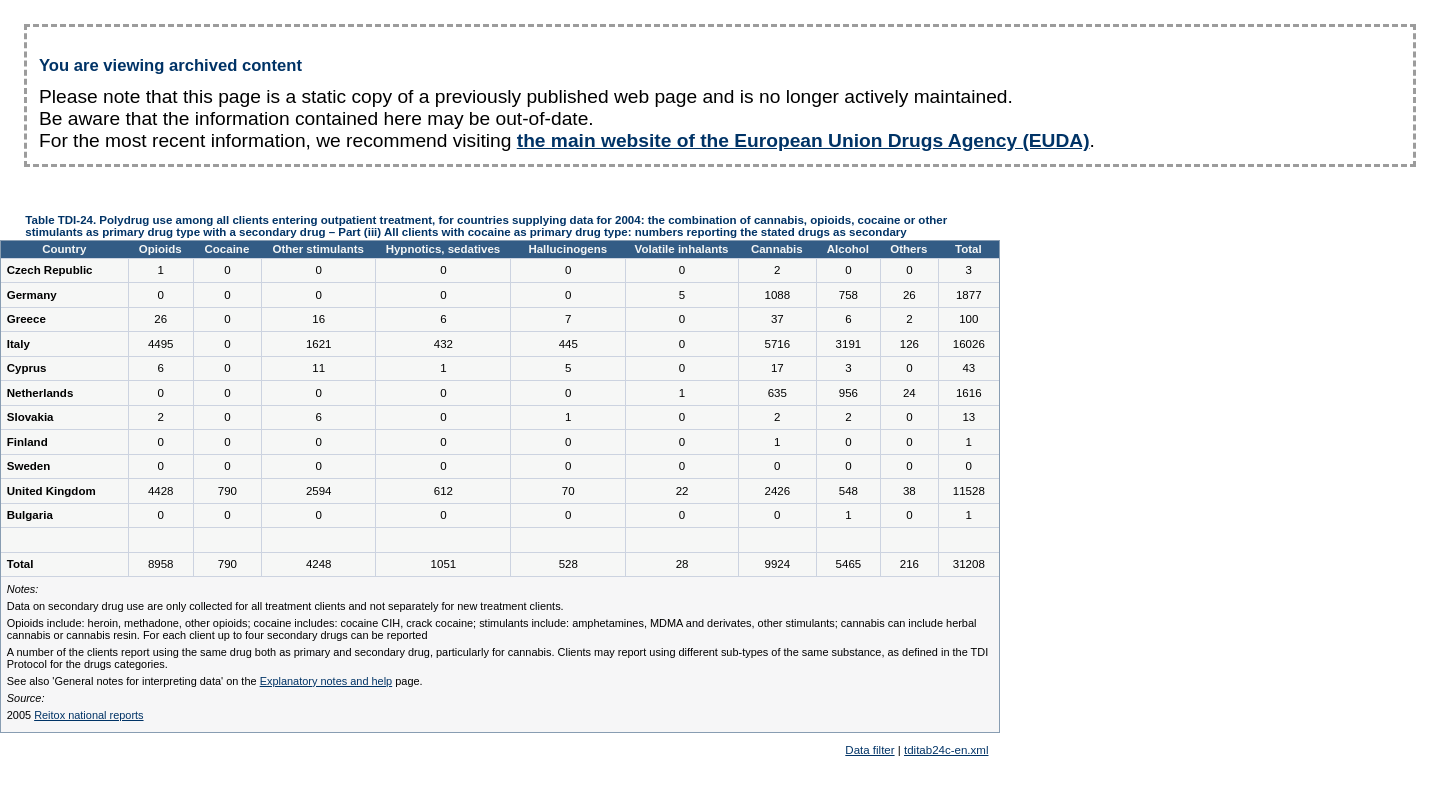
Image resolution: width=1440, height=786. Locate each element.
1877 (969, 295)
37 (777, 319)
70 (568, 491)
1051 (444, 564)
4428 (161, 491)
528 (568, 564)
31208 (969, 564)
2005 (75, 715)
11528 (969, 491)
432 (443, 344)
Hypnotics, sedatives (443, 249)
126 (909, 344)
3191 (849, 344)
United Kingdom (51, 491)
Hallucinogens (567, 249)
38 (909, 491)
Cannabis (777, 249)
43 (968, 368)
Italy (18, 344)
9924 (778, 564)
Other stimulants (318, 249)
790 (227, 491)
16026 (969, 344)
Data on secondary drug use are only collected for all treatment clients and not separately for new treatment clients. (285, 606)
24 (909, 393)
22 (682, 491)
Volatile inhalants (682, 249)
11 (318, 368)
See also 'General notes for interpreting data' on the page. (215, 681)
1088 (778, 295)
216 (909, 564)
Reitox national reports (88, 715)
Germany (32, 295)
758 (848, 295)
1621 (319, 344)
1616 (969, 393)
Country (64, 249)
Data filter (869, 750)
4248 (319, 564)
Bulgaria (30, 515)
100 (968, 319)
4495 (161, 344)
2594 (319, 491)
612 (443, 491)
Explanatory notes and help (326, 681)
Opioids (160, 249)
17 (777, 368)
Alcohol (848, 249)
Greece (26, 319)
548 (848, 491)
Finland (27, 442)
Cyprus (27, 368)
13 (968, 417)
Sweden (29, 466)
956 (848, 393)
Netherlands (40, 393)
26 (909, 295)
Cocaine (227, 249)
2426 (778, 491)
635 (777, 393)
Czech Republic (50, 270)
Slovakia (30, 417)
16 (318, 319)
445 (568, 344)
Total (968, 249)
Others (908, 249)
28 (682, 564)
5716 (778, 344)
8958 (161, 564)
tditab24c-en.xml (946, 750)
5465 (849, 564)
